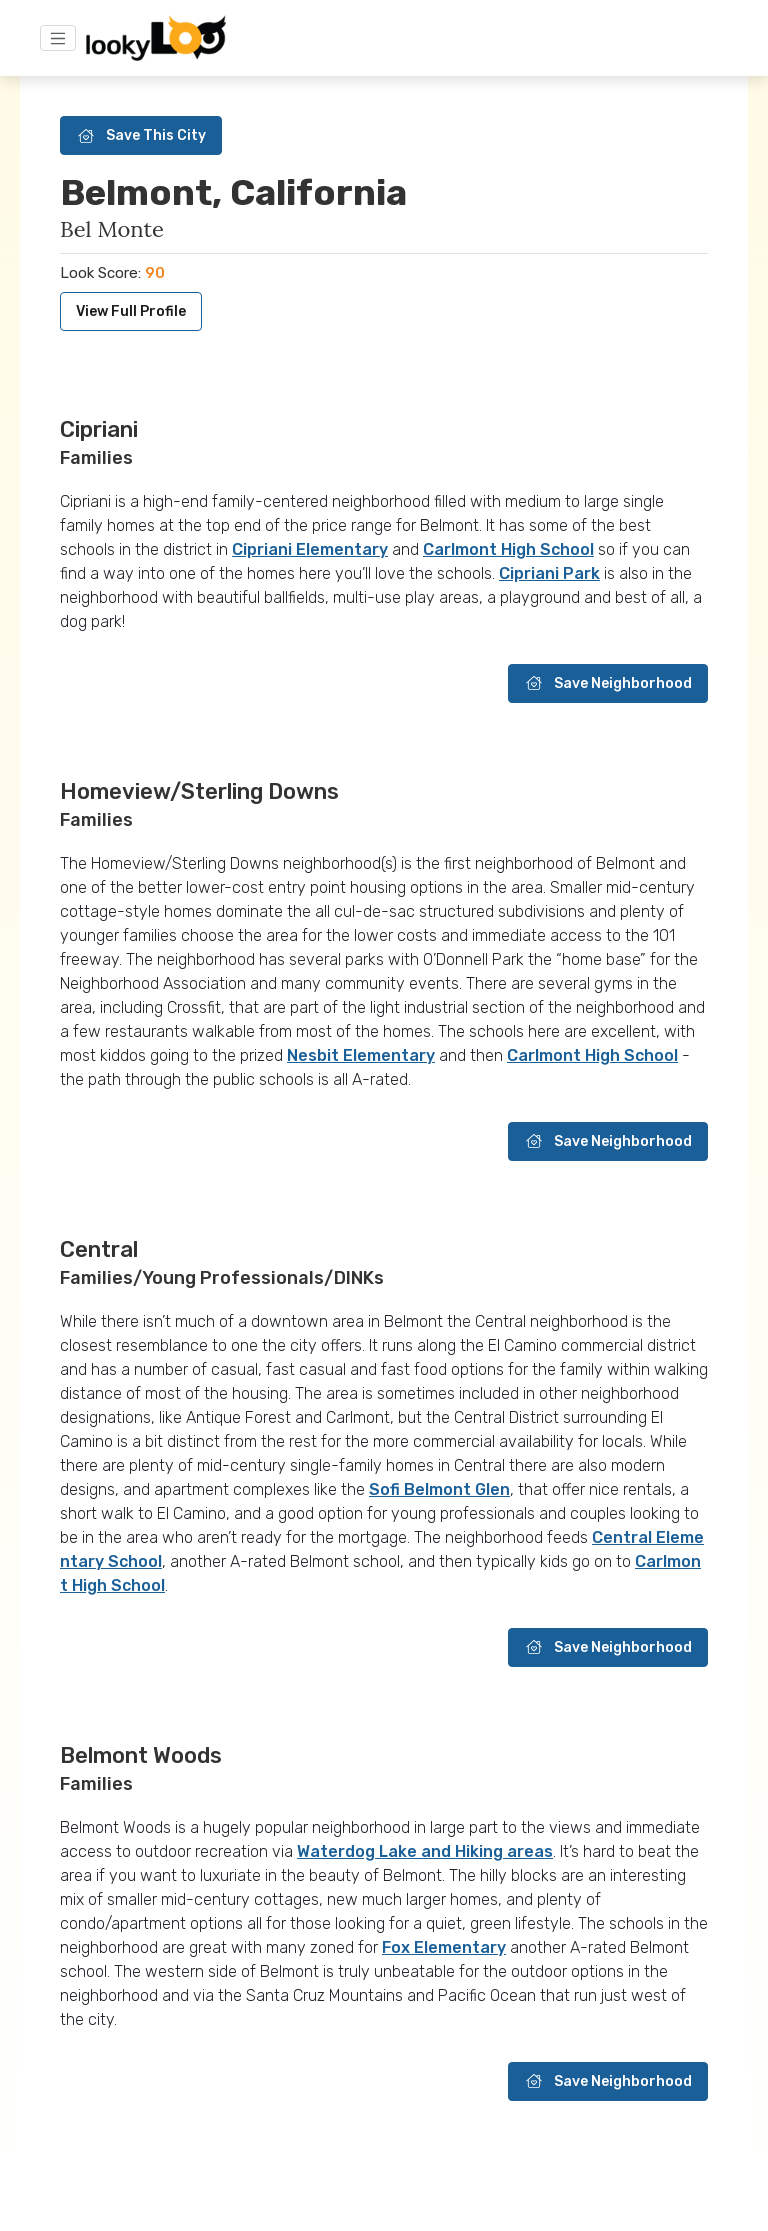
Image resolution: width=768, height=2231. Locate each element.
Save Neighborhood (608, 683)
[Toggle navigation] (58, 38)
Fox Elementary (444, 1947)
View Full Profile (131, 311)
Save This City (141, 135)
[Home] (156, 38)
